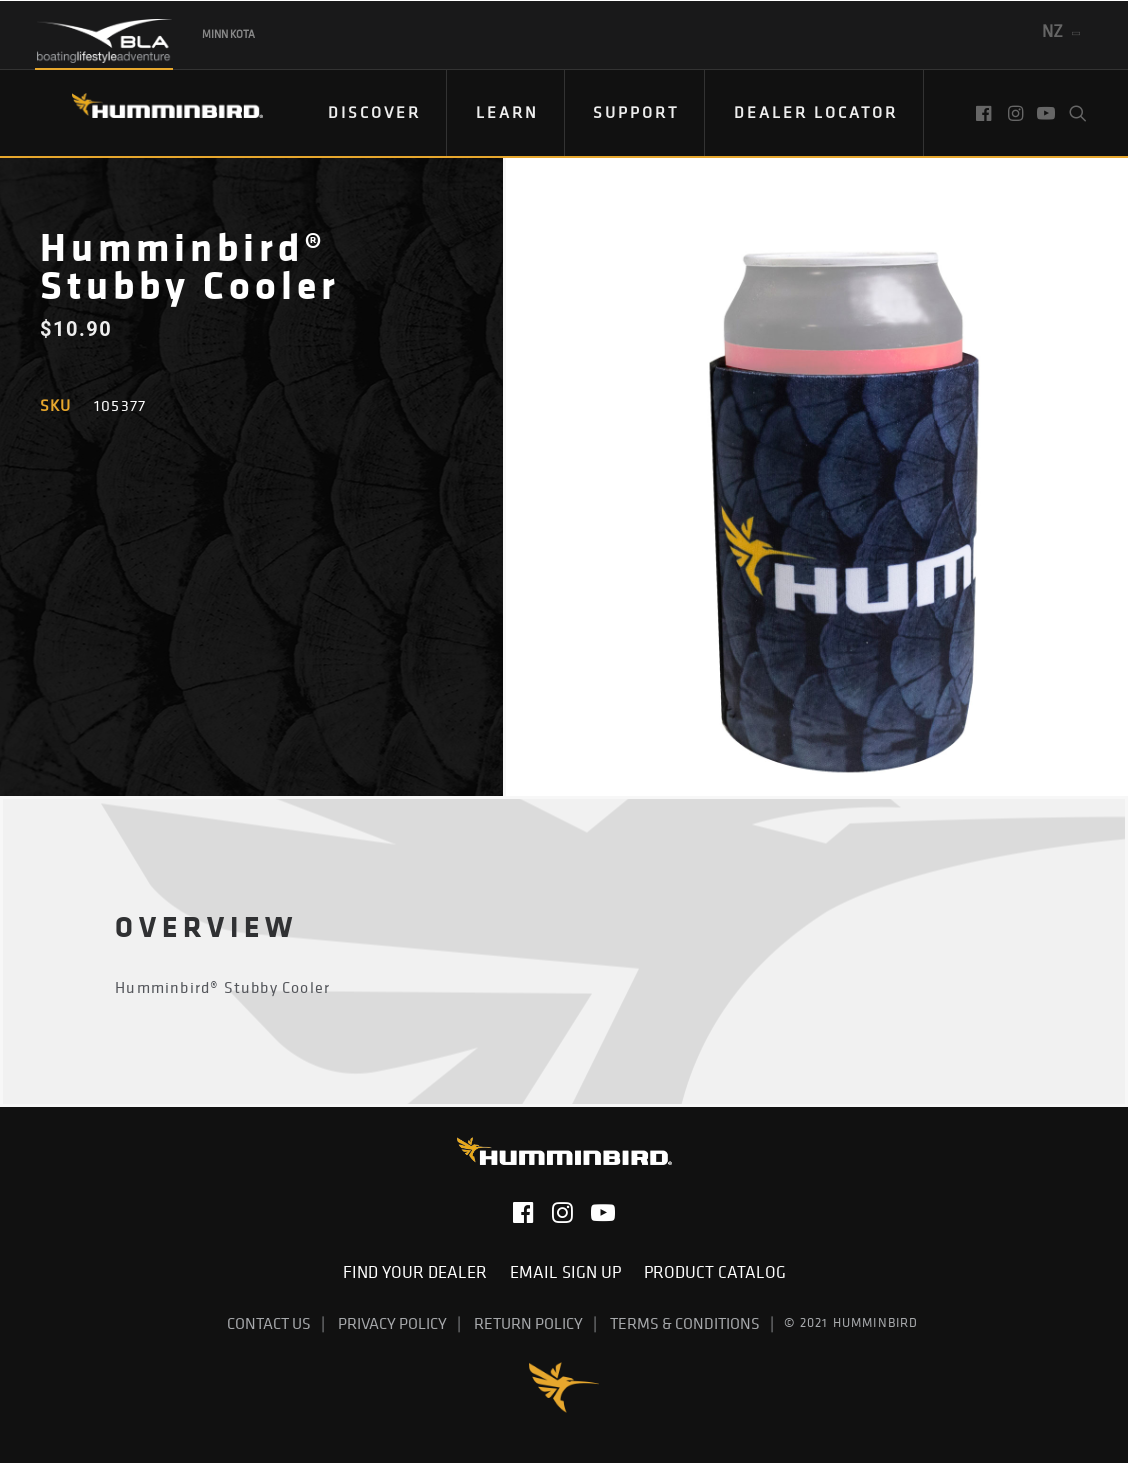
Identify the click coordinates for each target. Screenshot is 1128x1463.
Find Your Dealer (419, 1272)
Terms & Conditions (685, 1323)
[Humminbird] (149, 112)
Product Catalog (715, 1272)
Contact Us (269, 1323)
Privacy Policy (392, 1323)
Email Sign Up (569, 1272)
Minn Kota (228, 34)
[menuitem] (375, 113)
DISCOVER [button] (374, 112)
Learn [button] (507, 112)
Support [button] (636, 112)
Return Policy (528, 1323)
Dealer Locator (816, 112)
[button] (985, 113)
